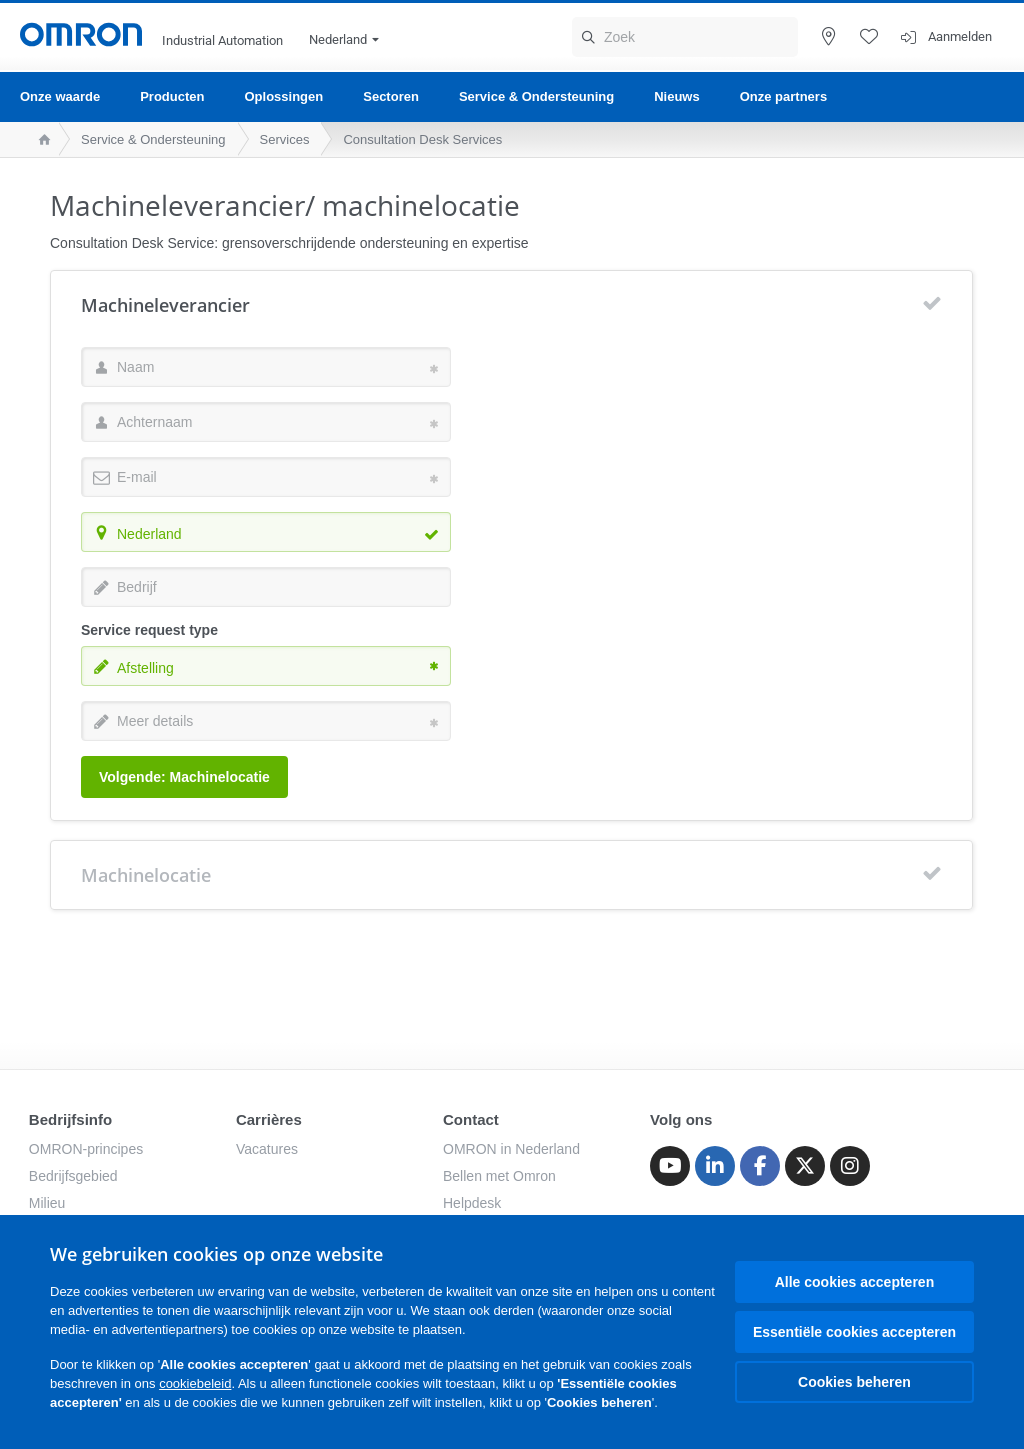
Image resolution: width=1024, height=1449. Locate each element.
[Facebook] (760, 1166)
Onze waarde (60, 96)
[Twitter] (805, 1166)
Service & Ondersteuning (536, 96)
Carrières (269, 1119)
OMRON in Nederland (511, 1149)
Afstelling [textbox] (145, 668)
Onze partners (783, 96)
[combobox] (266, 532)
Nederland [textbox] (149, 534)
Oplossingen (284, 96)
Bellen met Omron (499, 1176)
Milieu (47, 1203)
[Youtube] (670, 1166)
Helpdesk (472, 1203)
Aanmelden (960, 36)
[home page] (39, 139)
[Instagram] (850, 1166)
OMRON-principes (86, 1149)
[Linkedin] (715, 1166)
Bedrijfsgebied (73, 1176)
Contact (471, 1119)
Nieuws (677, 96)
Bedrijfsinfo (70, 1119)
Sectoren (391, 96)
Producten (172, 96)
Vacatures (267, 1149)
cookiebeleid (195, 1383)
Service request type (149, 630)
